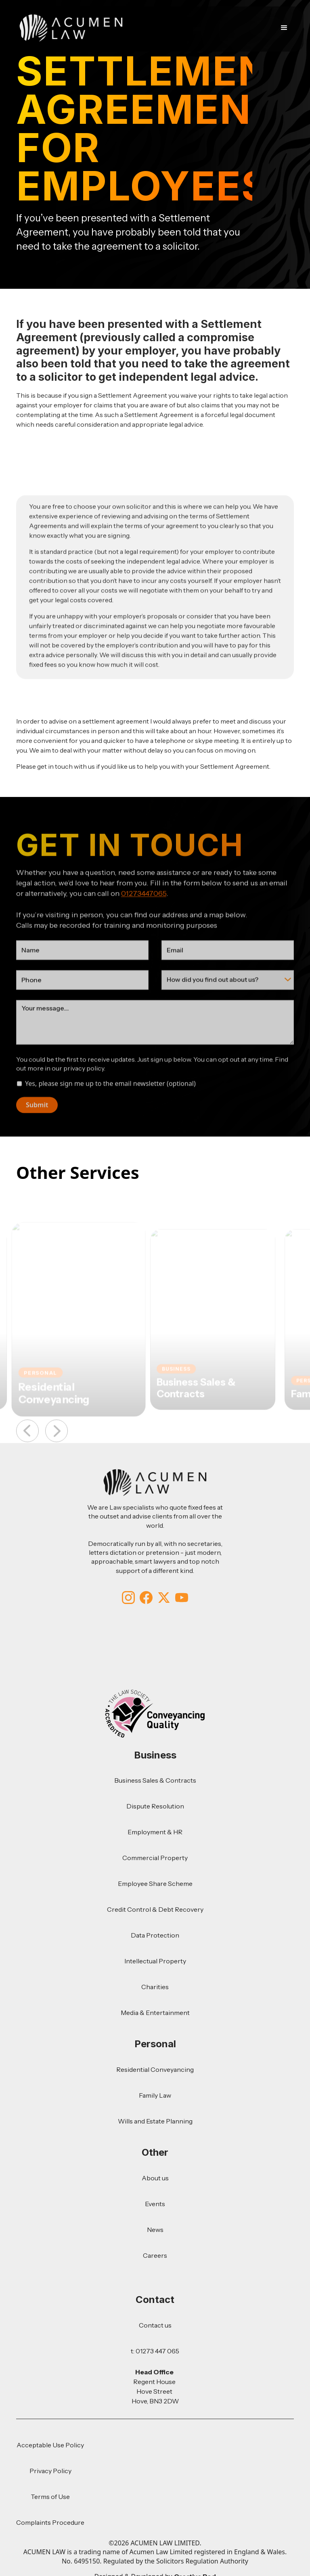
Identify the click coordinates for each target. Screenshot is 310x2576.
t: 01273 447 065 (155, 2351)
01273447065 (143, 916)
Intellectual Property (155, 1961)
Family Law (155, 2095)
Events (155, 2204)
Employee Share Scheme (155, 1883)
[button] (282, 28)
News (155, 2230)
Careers (155, 2255)
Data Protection (155, 1935)
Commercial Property (155, 1858)
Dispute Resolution (155, 1806)
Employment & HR (155, 1832)
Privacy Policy (50, 2471)
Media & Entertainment (155, 2013)
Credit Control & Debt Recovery (155, 1909)
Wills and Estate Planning (155, 2121)
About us (155, 2178)
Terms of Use (50, 2497)
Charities (155, 1987)
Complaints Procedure (50, 2522)
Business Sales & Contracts (155, 1780)
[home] (71, 28)
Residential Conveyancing (155, 2069)
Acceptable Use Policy (50, 2445)
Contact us (155, 2325)
